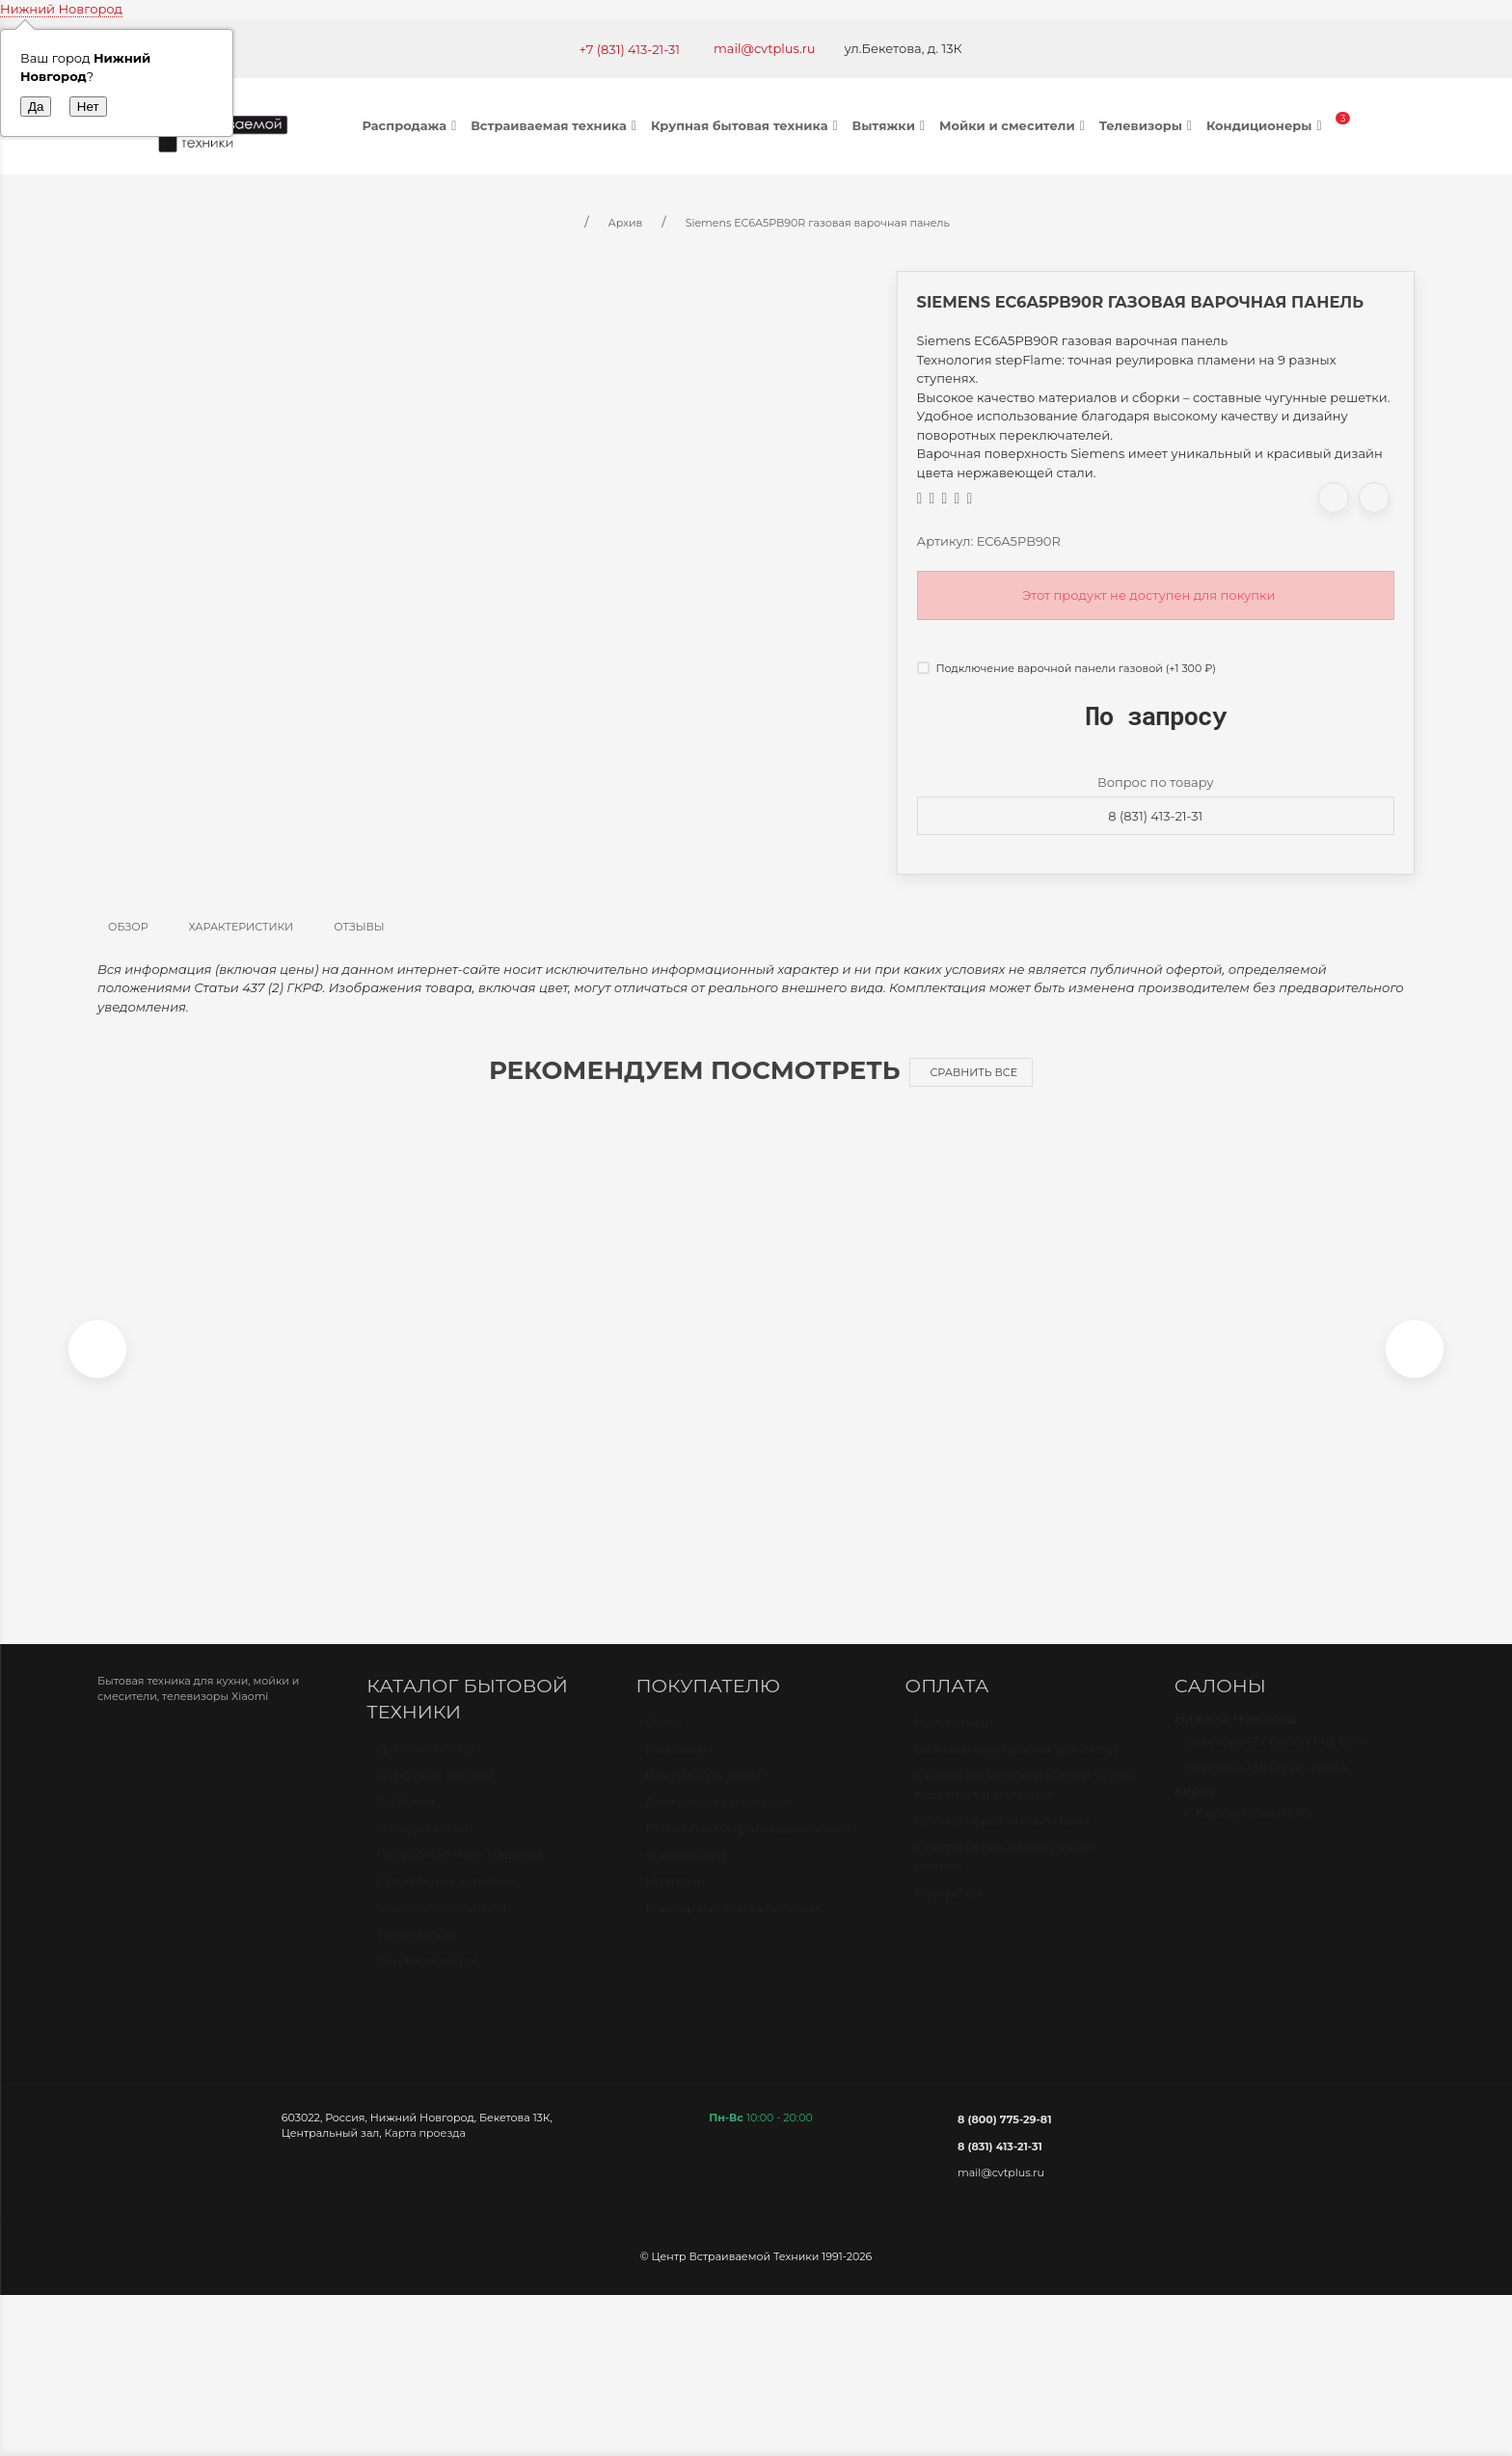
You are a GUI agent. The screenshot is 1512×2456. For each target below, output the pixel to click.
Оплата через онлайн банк (1003, 1835)
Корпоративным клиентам (732, 1922)
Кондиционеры (1266, 125)
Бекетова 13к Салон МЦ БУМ (1276, 1756)
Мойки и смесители (1014, 125)
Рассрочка (949, 1907)
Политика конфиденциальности (750, 1842)
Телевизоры (1148, 125)
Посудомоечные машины (459, 1869)
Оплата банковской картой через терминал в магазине (1024, 1799)
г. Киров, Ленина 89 (1248, 1827)
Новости (672, 1895)
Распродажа (412, 125)
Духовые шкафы (428, 1763)
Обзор (128, 926)
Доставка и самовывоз (719, 1816)
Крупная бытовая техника (747, 125)
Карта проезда (425, 2139)
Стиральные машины (445, 1895)
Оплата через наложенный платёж (1004, 1871)
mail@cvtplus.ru (765, 48)
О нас (663, 1736)
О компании (685, 1869)
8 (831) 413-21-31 (1155, 815)
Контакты (675, 1763)
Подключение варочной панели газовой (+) (1066, 668)
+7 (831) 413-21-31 (629, 49)
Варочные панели (435, 1789)
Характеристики (241, 926)
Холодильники (424, 1842)
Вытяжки (891, 125)
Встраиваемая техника (556, 125)
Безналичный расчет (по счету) (1017, 1763)
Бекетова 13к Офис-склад (1266, 1782)
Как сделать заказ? (706, 1789)
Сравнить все (973, 1072)
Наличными (954, 1736)
